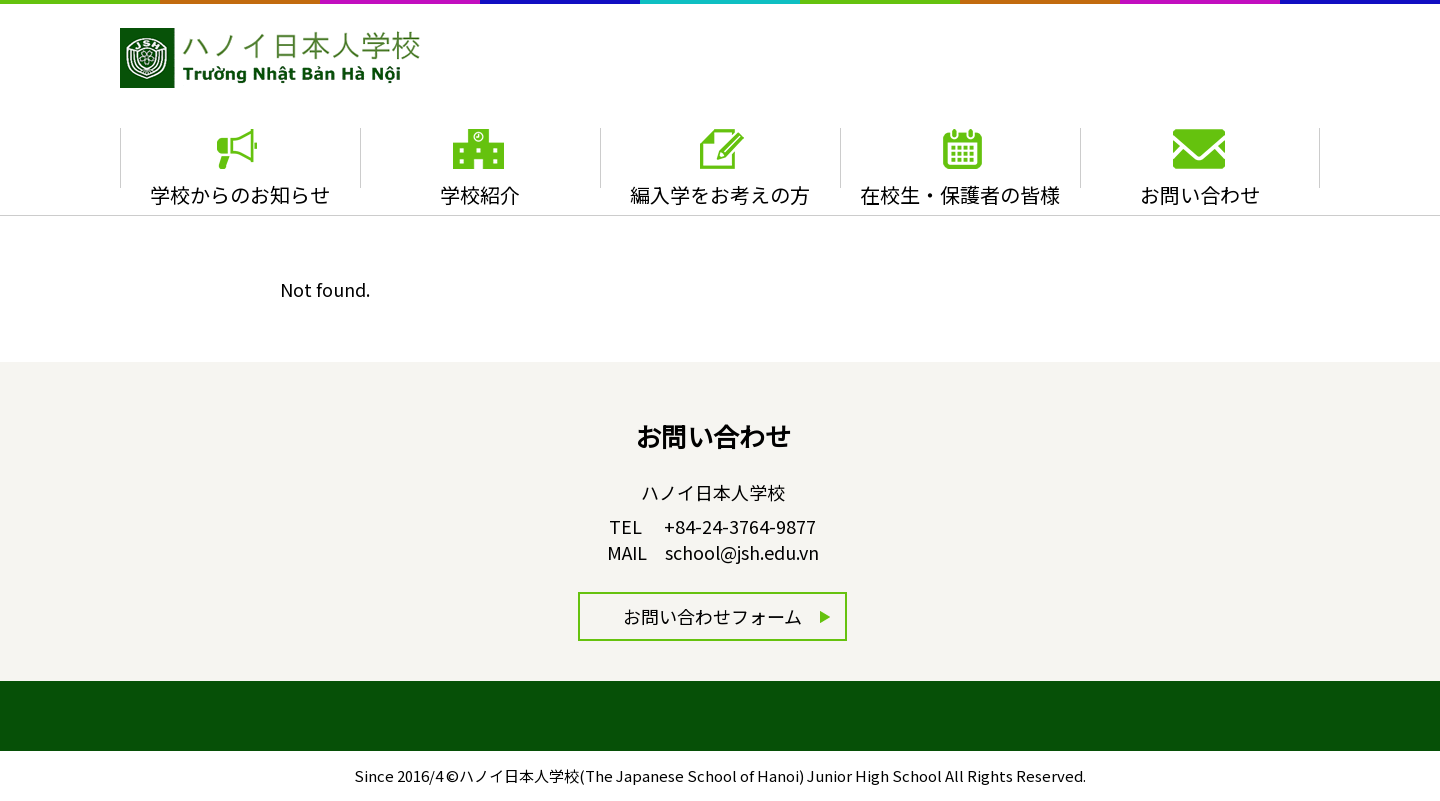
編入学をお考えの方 (720, 194)
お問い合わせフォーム (712, 616)
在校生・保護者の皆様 (960, 194)
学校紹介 (480, 194)
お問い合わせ (1200, 194)
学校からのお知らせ (240, 194)
